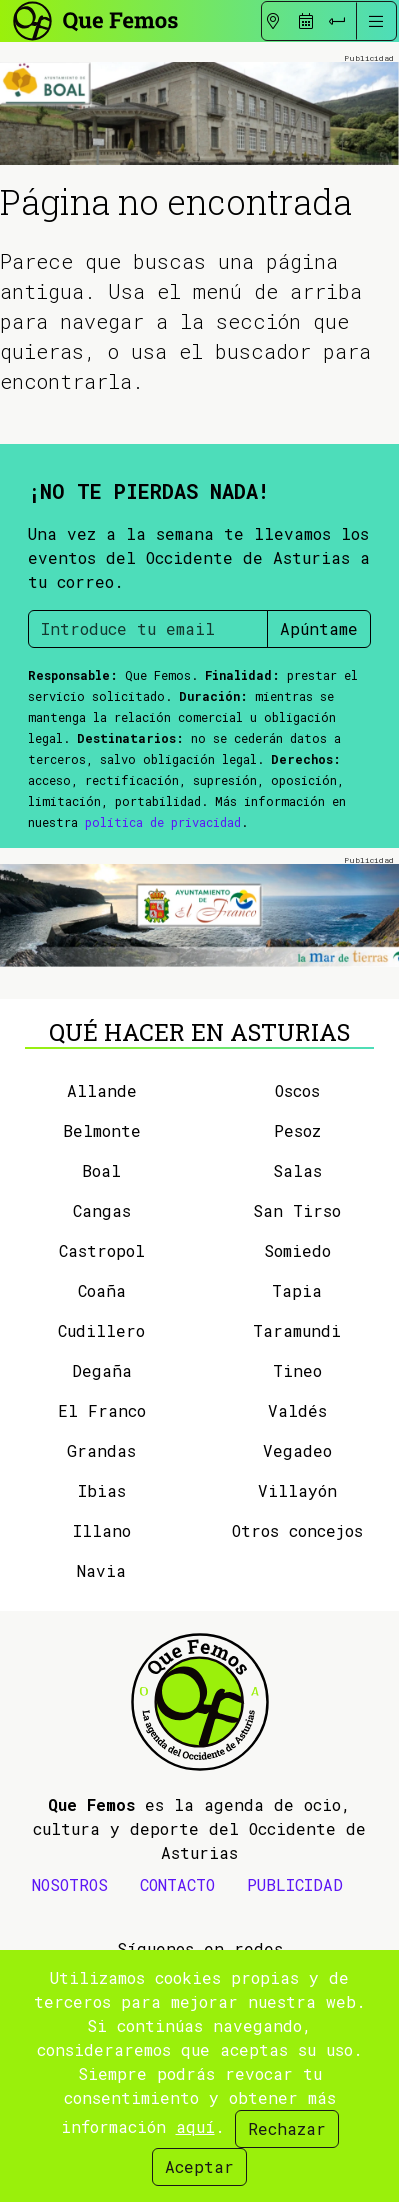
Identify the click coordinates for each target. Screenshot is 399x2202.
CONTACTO (177, 1884)
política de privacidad (163, 822)
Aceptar (199, 2166)
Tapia (297, 1290)
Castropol (102, 1250)
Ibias (102, 1490)
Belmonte (102, 1130)
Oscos (297, 1090)
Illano (102, 1530)
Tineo (297, 1370)
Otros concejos (297, 1530)
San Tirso (297, 1210)
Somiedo (297, 1250)
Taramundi (297, 1330)
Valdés (297, 1410)
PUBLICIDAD (295, 1884)
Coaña (102, 1290)
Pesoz (297, 1130)
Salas (297, 1170)
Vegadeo (297, 1450)
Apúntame (319, 628)
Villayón (297, 1490)
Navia (101, 1570)
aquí (195, 2126)
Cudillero (101, 1330)
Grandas (101, 1450)
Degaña (102, 1370)
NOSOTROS (70, 1884)
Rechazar (287, 2128)
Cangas (102, 1210)
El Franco (102, 1410)
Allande (102, 1090)
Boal (101, 1170)
